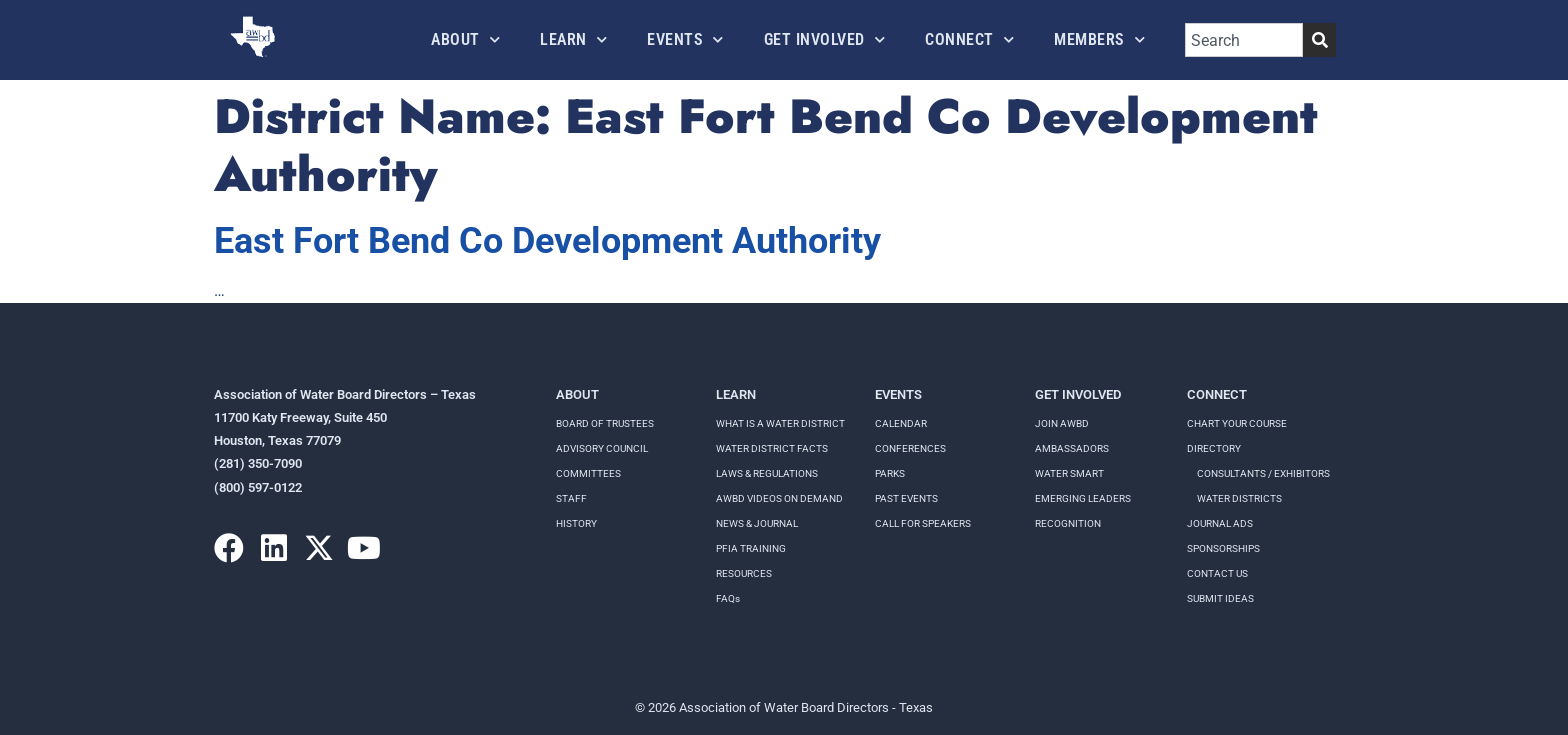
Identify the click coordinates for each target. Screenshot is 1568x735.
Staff (571, 498)
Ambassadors (1072, 448)
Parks (890, 473)
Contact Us (1217, 573)
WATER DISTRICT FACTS (772, 448)
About (465, 39)
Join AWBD (1062, 423)
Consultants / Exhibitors (1263, 473)
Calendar (901, 423)
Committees (588, 473)
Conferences (910, 448)
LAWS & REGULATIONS (767, 473)
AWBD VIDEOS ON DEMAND (779, 498)
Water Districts (1239, 498)
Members (1099, 39)
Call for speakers (923, 523)
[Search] (1319, 40)
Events (685, 39)
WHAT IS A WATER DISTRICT (780, 423)
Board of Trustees (605, 423)
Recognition (1068, 523)
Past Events (906, 498)
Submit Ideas (1220, 598)
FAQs (728, 598)
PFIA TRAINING (751, 548)
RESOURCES (744, 573)
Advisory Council (602, 448)
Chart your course (1237, 423)
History (576, 523)
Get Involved (825, 39)
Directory (1214, 448)
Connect (969, 39)
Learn (573, 39)
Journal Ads (1220, 523)
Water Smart (1069, 473)
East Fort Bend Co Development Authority (547, 241)
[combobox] (1244, 40)
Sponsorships (1223, 548)
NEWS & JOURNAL (757, 523)
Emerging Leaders (1083, 498)
